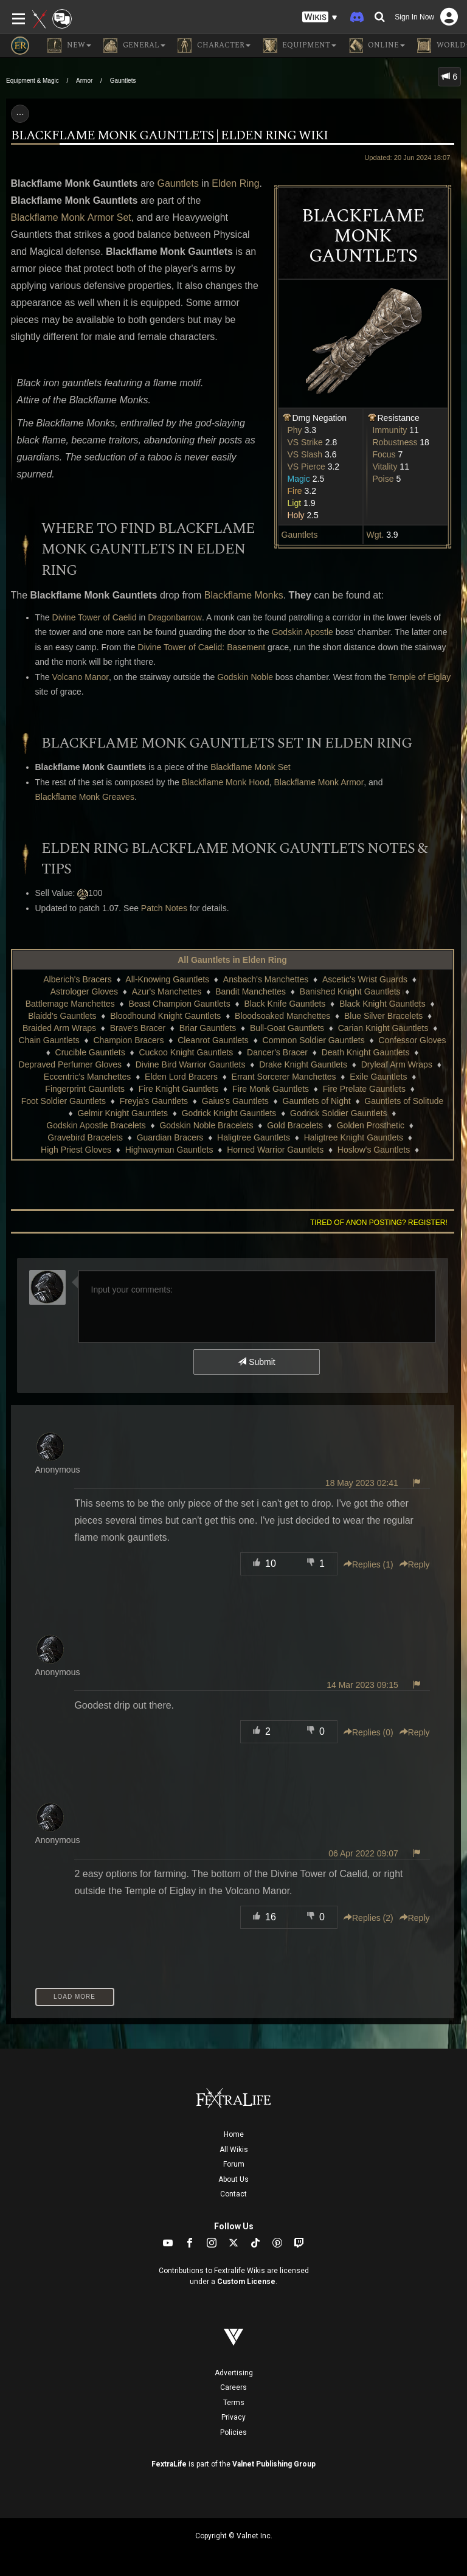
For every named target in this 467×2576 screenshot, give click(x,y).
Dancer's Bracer (277, 1052)
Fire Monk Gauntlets (270, 1089)
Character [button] (214, 45)
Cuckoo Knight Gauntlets (186, 1052)
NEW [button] (69, 45)
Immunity (390, 430)
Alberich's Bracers (77, 979)
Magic (299, 479)
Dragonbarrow (175, 617)
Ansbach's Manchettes (265, 979)
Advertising (234, 2373)
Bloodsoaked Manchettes (282, 1016)
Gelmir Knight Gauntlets (122, 1113)
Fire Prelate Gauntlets (364, 1089)
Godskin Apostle (302, 632)
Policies (233, 2432)
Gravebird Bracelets (85, 1137)
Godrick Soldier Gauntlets (338, 1113)
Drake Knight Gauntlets (303, 1064)
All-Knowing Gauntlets (167, 979)
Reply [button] (415, 1564)
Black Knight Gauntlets (382, 1004)
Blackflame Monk (48, 217)
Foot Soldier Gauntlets (63, 1101)
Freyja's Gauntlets (154, 1101)
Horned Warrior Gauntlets (275, 1149)
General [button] (134, 45)
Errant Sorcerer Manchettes (284, 1076)
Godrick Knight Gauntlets (229, 1113)
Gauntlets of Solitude (403, 1101)
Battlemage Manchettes (70, 1004)
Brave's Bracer (137, 1028)
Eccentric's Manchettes (87, 1076)
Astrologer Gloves (84, 991)
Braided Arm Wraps (59, 1028)
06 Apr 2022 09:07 (363, 1853)
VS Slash (305, 454)
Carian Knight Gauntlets (383, 1028)
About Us (233, 2179)
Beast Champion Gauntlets (179, 1004)
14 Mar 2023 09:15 (362, 1685)
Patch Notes (164, 908)
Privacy (233, 2417)
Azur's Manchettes (167, 991)
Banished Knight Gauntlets (350, 991)
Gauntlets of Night (317, 1101)
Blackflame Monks (243, 595)
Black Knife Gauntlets (284, 1004)
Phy (295, 430)
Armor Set (109, 217)
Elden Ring (235, 183)
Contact (233, 2194)
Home (234, 2134)
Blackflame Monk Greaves (84, 797)
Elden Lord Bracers (181, 1076)
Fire (295, 491)
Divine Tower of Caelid (94, 617)
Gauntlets (123, 80)
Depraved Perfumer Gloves (70, 1064)
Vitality (385, 466)
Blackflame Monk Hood (225, 782)
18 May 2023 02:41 (361, 1483)
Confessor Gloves (412, 1040)
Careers (233, 2387)
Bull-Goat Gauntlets (287, 1028)
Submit (256, 1362)
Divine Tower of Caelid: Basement (201, 647)
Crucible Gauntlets (90, 1052)
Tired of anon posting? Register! (379, 1222)
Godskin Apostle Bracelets (95, 1125)
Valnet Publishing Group (274, 2464)
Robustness (395, 442)
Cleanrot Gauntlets (213, 1040)
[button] (320, 17)
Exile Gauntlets (378, 1076)
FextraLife (169, 2464)
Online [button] (376, 45)
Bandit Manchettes (250, 991)
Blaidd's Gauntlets (62, 1016)
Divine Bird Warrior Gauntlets (191, 1064)
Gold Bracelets (295, 1125)
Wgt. (375, 535)
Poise (383, 479)
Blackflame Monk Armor (319, 782)
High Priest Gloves (76, 1149)
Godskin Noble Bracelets (206, 1125)
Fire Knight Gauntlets (179, 1089)
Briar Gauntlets (207, 1028)
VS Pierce (306, 466)
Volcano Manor (80, 677)
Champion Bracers (128, 1040)
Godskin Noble (245, 677)
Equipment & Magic (32, 80)
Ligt (295, 503)
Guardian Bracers (170, 1137)
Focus (384, 454)
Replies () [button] (368, 1564)
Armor (84, 80)
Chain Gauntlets (48, 1040)
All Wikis (234, 2149)
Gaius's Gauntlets (235, 1101)
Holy (296, 515)
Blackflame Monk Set (250, 767)
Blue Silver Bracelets (383, 1016)
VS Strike (305, 442)
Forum (233, 2164)
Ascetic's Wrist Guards (364, 979)
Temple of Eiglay (420, 677)
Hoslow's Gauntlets (373, 1149)
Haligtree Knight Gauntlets (353, 1137)
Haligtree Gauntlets (253, 1137)
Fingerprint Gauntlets (85, 1089)
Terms (233, 2402)
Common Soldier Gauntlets (314, 1040)
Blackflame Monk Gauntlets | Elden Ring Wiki (169, 135)
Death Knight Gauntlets (366, 1052)
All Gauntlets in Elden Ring (232, 960)
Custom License (246, 2281)
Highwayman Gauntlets (169, 1149)
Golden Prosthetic (370, 1125)
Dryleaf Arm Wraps (396, 1064)
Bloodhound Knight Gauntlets (165, 1016)
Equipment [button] (299, 45)
